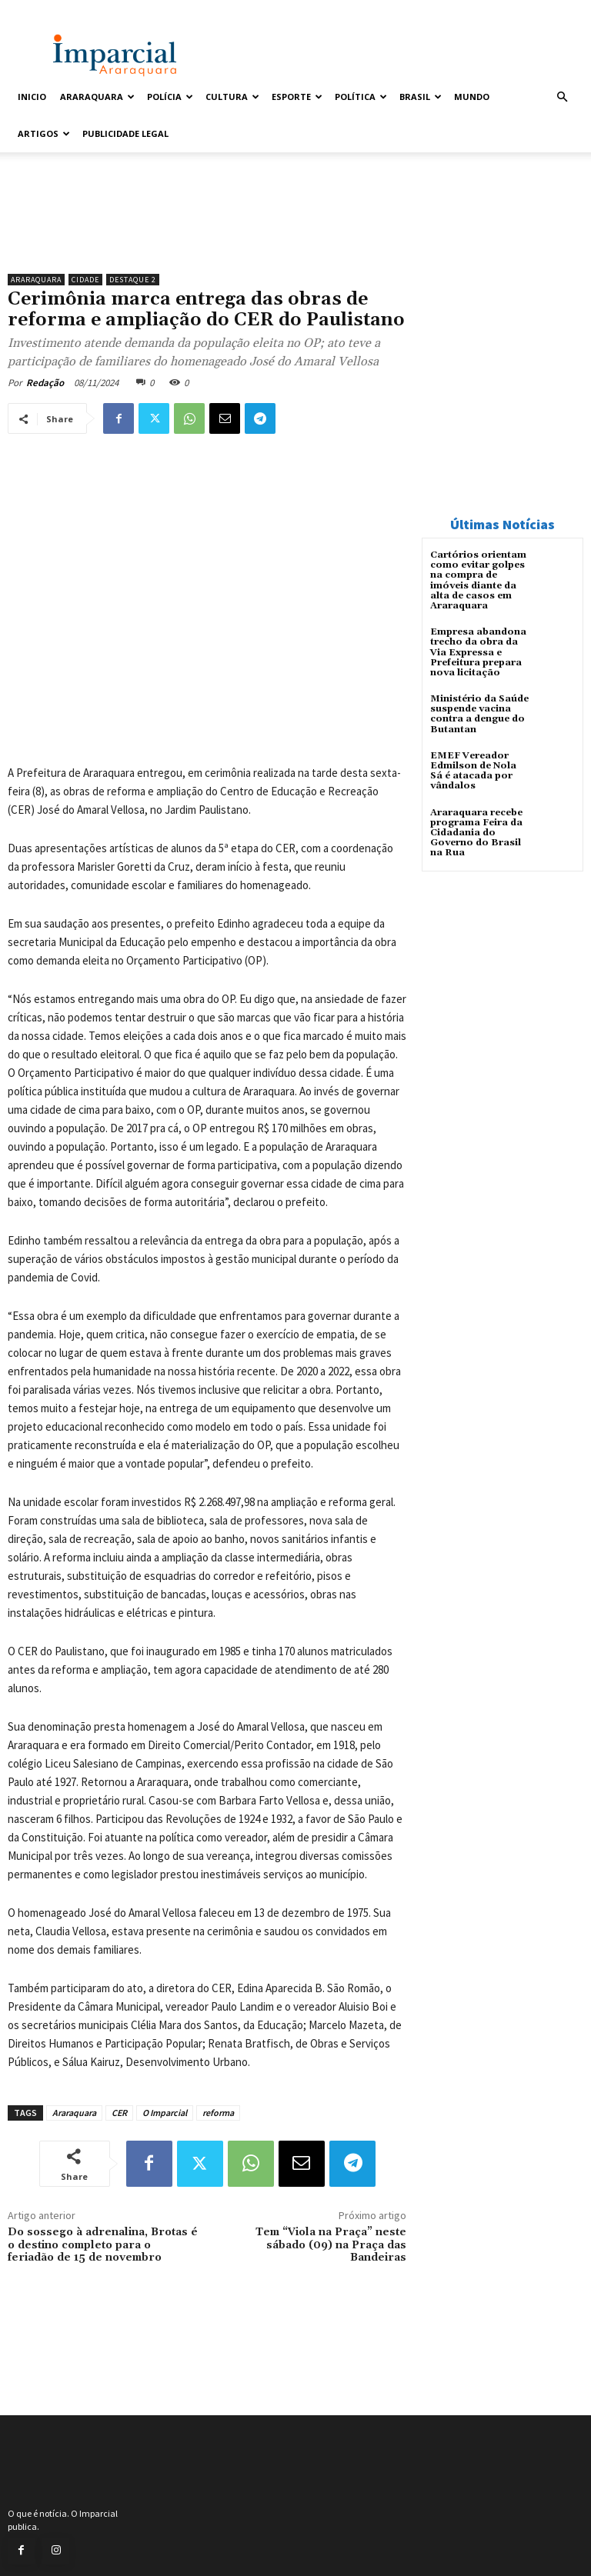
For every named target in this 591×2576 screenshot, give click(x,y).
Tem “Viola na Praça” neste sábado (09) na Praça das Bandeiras (330, 2245)
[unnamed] (207, 227)
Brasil (420, 96)
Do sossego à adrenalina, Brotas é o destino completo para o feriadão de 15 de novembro (103, 2245)
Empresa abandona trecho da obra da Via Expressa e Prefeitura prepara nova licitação (478, 652)
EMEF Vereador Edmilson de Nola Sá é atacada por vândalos (473, 771)
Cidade (85, 279)
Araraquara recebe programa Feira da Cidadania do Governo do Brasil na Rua (476, 833)
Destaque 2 (132, 279)
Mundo (471, 96)
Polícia (170, 96)
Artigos (44, 133)
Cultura (232, 96)
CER (119, 2112)
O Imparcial (164, 2112)
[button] (561, 97)
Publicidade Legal (125, 133)
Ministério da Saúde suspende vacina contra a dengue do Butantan (479, 714)
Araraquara (97, 96)
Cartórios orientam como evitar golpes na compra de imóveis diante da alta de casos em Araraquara (478, 580)
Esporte (297, 96)
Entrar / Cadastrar (47, 10)
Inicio (32, 96)
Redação (45, 382)
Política (361, 96)
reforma (218, 2112)
